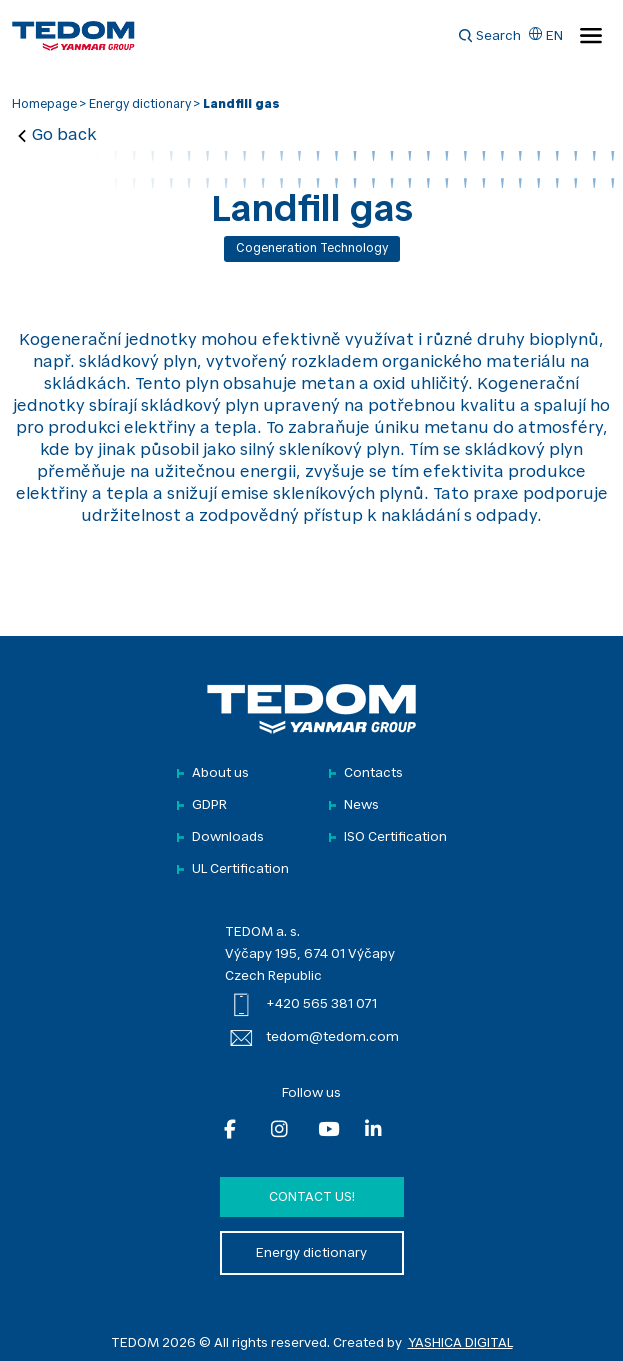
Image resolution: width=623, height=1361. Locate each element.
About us (220, 773)
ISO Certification (395, 837)
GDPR (209, 805)
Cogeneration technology (312, 249)
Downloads (228, 837)
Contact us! (312, 1197)
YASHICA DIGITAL (460, 1343)
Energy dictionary (140, 105)
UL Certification (240, 869)
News (361, 805)
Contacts (373, 773)
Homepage (44, 105)
